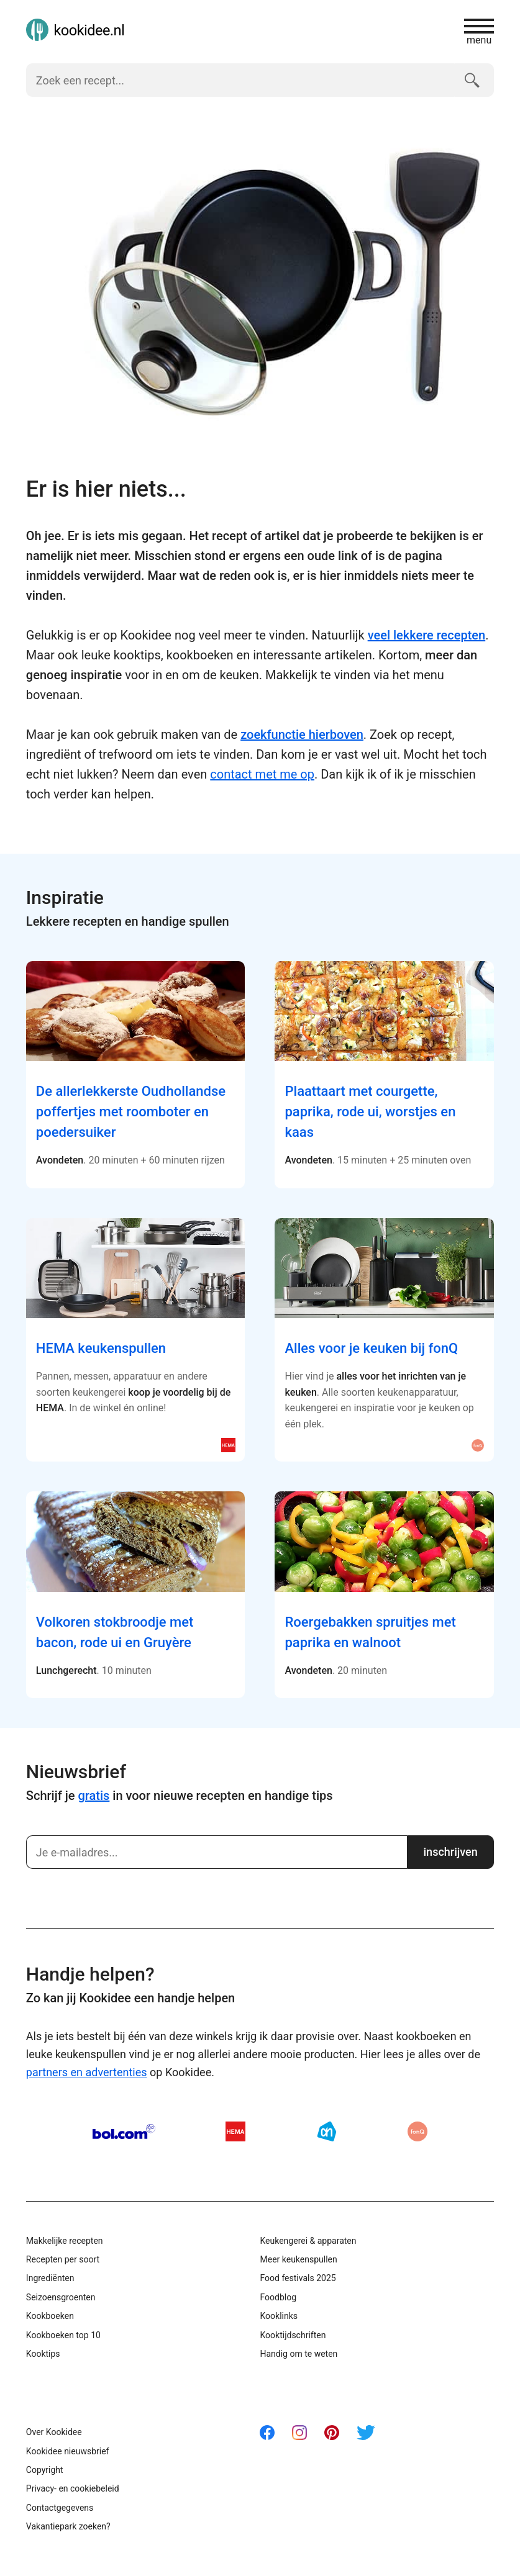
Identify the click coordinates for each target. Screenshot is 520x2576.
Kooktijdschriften (293, 2335)
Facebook (267, 2432)
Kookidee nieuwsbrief (67, 2451)
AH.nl (326, 2131)
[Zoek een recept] (240, 80)
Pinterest (331, 2432)
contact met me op (262, 774)
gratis (93, 1795)
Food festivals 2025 (297, 2278)
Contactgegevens (60, 2508)
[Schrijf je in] (216, 1852)
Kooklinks (279, 2316)
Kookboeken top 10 (63, 2335)
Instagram (299, 2432)
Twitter (366, 2432)
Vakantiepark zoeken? (68, 2526)
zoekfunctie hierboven (301, 734)
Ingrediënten (50, 2278)
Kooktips (43, 2354)
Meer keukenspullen (298, 2259)
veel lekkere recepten (427, 635)
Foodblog (278, 2297)
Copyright (44, 2470)
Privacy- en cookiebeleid (72, 2488)
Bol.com (124, 2131)
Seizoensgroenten (61, 2297)
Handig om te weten (298, 2354)
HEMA (235, 2131)
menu (479, 32)
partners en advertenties (86, 2072)
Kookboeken (50, 2316)
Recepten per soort (62, 2259)
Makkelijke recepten (64, 2241)
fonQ (417, 2131)
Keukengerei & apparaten (308, 2241)
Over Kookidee (54, 2432)
